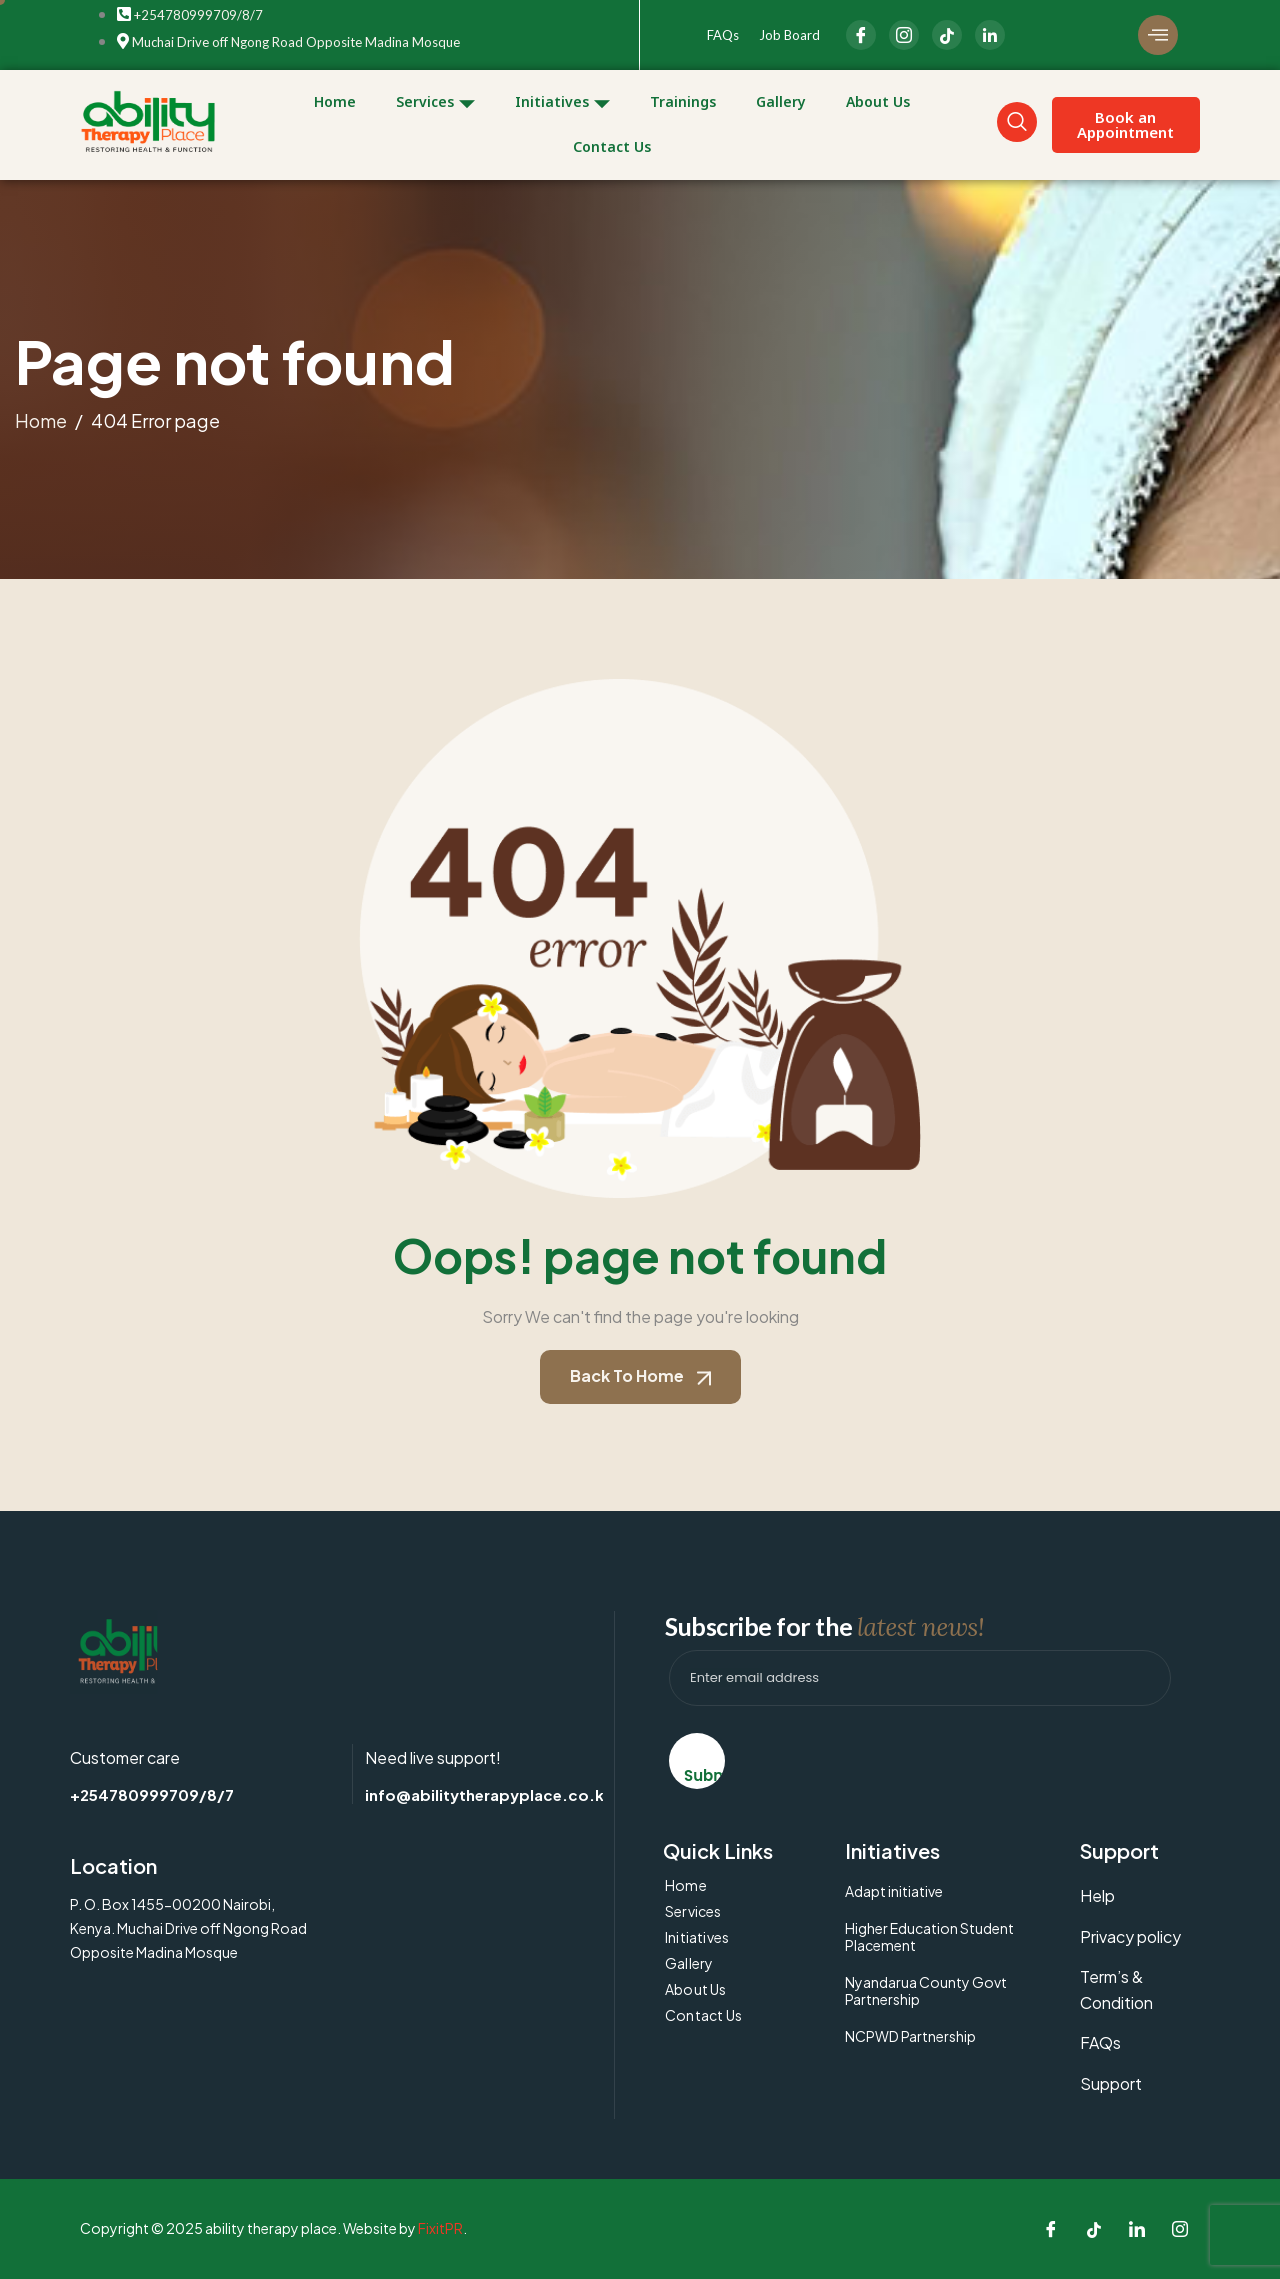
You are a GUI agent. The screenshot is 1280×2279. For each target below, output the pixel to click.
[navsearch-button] (1017, 122)
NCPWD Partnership (910, 2036)
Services (435, 102)
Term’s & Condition (1116, 1989)
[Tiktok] (1094, 2229)
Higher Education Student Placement (929, 1936)
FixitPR (440, 2228)
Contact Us (612, 146)
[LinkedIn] (947, 35)
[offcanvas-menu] (1158, 35)
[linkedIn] (990, 35)
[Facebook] (861, 35)
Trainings (683, 101)
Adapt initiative (894, 1891)
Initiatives (562, 102)
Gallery (781, 101)
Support (1111, 2083)
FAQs (723, 35)
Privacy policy (1130, 1936)
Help (1097, 1895)
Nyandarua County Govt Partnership (926, 1990)
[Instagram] (904, 35)
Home (335, 101)
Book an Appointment (1125, 124)
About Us (878, 101)
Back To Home (640, 1375)
